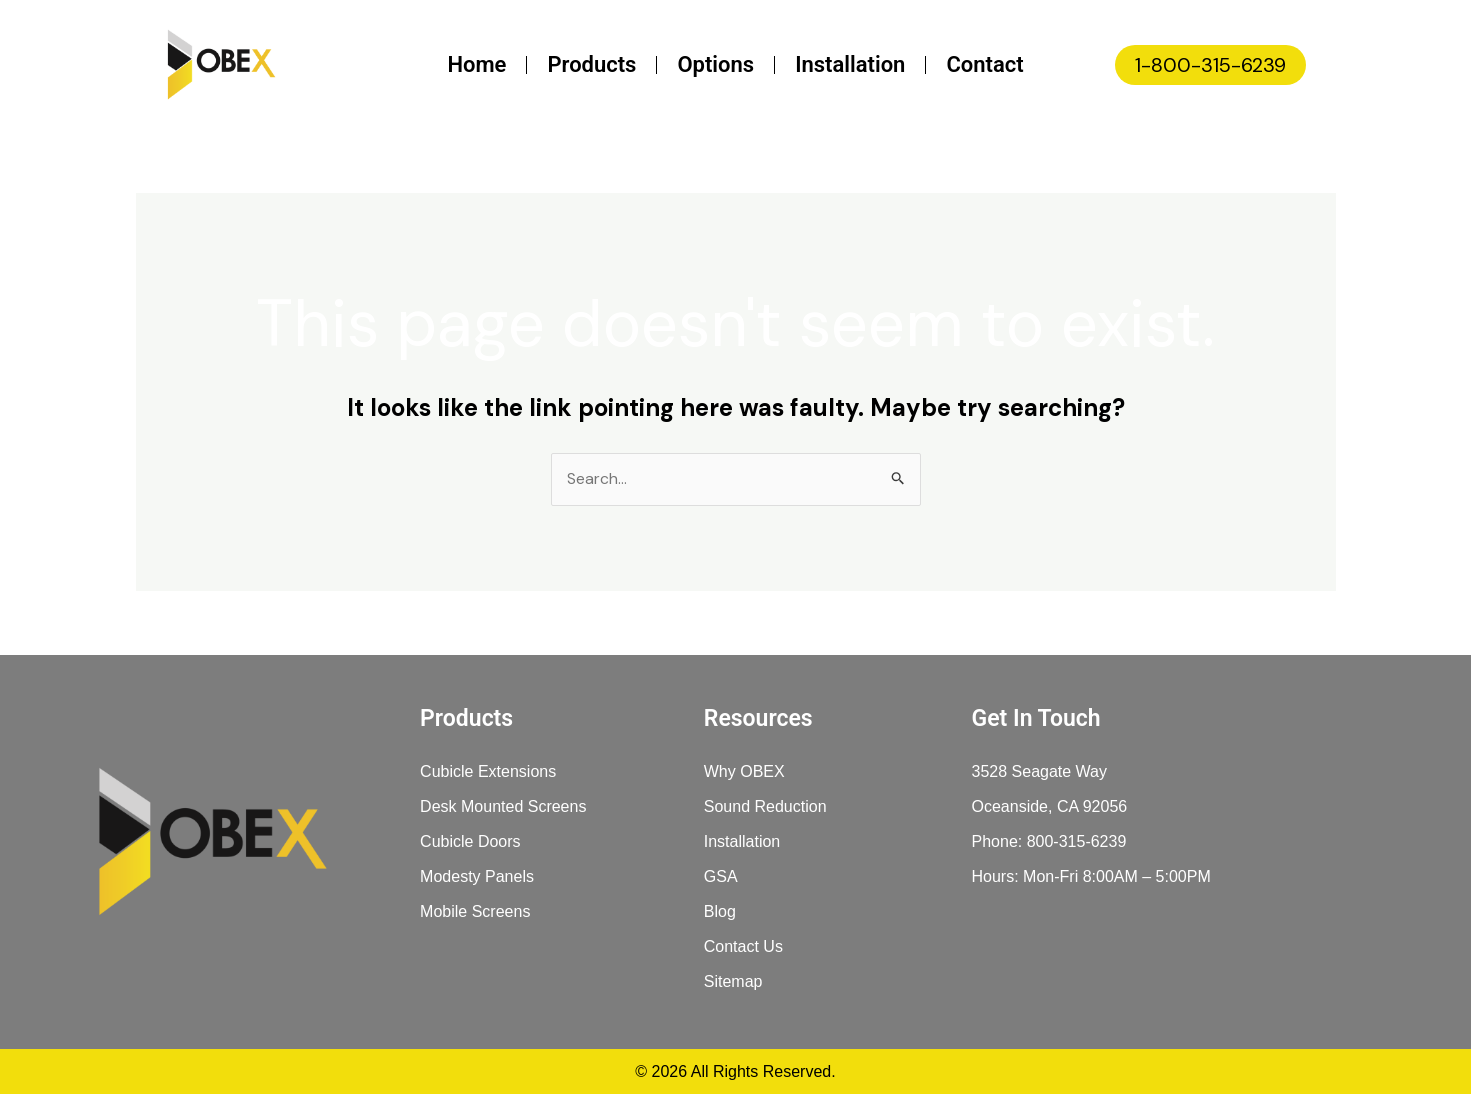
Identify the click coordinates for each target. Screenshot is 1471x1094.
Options (715, 64)
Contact (984, 64)
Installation (850, 64)
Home (476, 64)
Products (591, 64)
